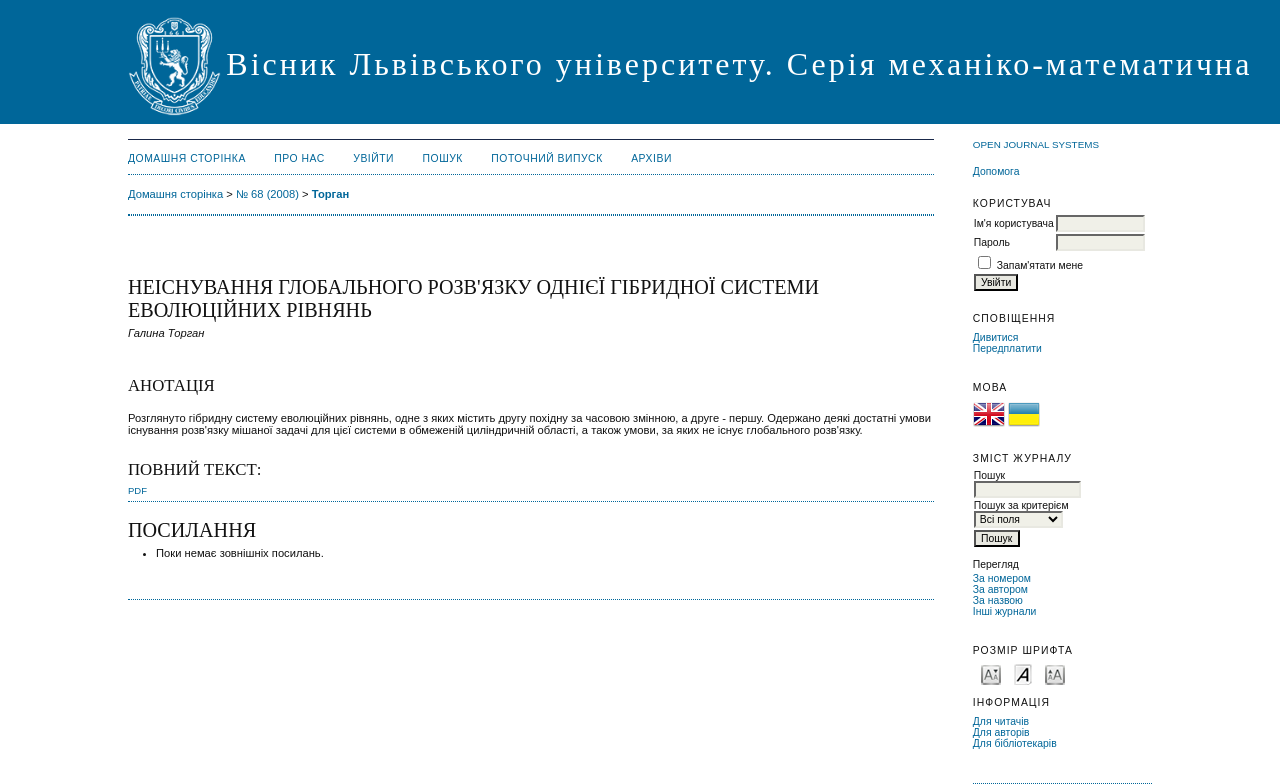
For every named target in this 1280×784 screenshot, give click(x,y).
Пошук (443, 158)
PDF (137, 490)
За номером (1002, 578)
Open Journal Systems (1036, 144)
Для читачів (1001, 721)
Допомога (996, 171)
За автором (1000, 589)
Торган (330, 194)
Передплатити (1007, 348)
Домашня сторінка (187, 158)
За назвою (998, 600)
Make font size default (1023, 673)
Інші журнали (1004, 611)
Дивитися (996, 337)
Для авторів (1001, 732)
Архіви (651, 158)
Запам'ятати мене (1040, 265)
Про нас (299, 158)
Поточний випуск (546, 158)
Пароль (992, 242)
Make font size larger (1055, 673)
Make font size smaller (991, 673)
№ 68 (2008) (267, 194)
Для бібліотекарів (1015, 743)
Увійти (373, 158)
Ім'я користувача (1014, 223)
